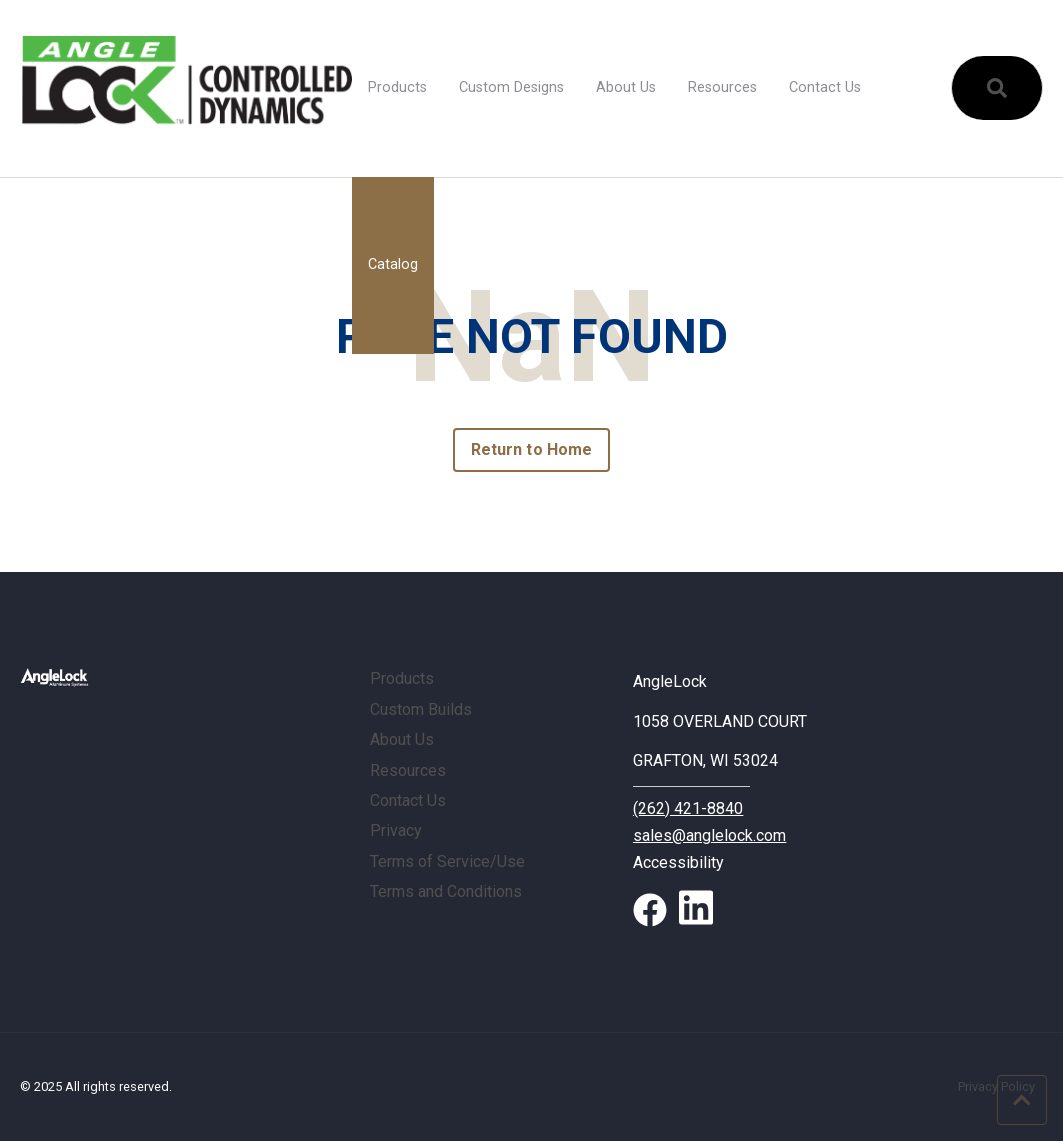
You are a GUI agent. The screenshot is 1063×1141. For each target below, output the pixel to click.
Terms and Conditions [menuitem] (446, 891)
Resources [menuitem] (722, 87)
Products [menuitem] (397, 87)
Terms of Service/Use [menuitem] (447, 861)
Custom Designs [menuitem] (511, 87)
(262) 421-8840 (688, 808)
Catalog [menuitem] (393, 264)
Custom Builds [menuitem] (421, 709)
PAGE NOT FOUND (532, 337)
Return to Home (531, 449)
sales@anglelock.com (709, 835)
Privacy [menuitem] (396, 830)
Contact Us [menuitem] (825, 87)
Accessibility (678, 862)
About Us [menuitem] (626, 87)
